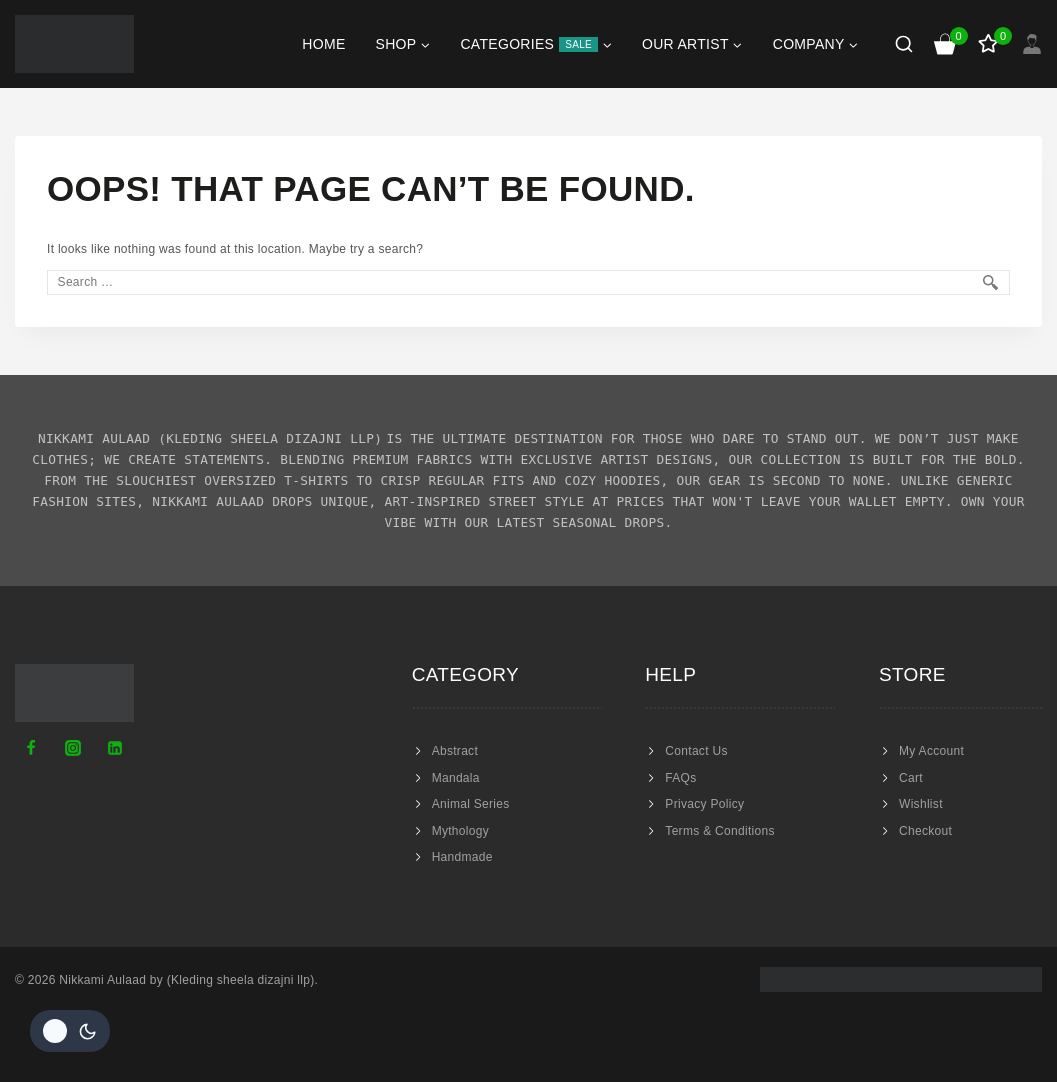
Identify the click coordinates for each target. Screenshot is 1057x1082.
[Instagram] (73, 748)
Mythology (460, 831)
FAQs (680, 778)
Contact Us (696, 751)
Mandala (456, 778)
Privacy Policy (704, 804)
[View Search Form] (904, 44)
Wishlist (921, 804)
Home (323, 44)
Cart (911, 778)
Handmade (462, 857)
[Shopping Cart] (946, 44)
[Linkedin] (115, 748)
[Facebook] (31, 748)
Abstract (455, 751)
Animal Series (471, 804)
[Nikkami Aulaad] (74, 44)
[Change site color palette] (70, 1031)
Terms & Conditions (719, 831)
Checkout (925, 831)
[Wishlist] (990, 44)
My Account (931, 751)
